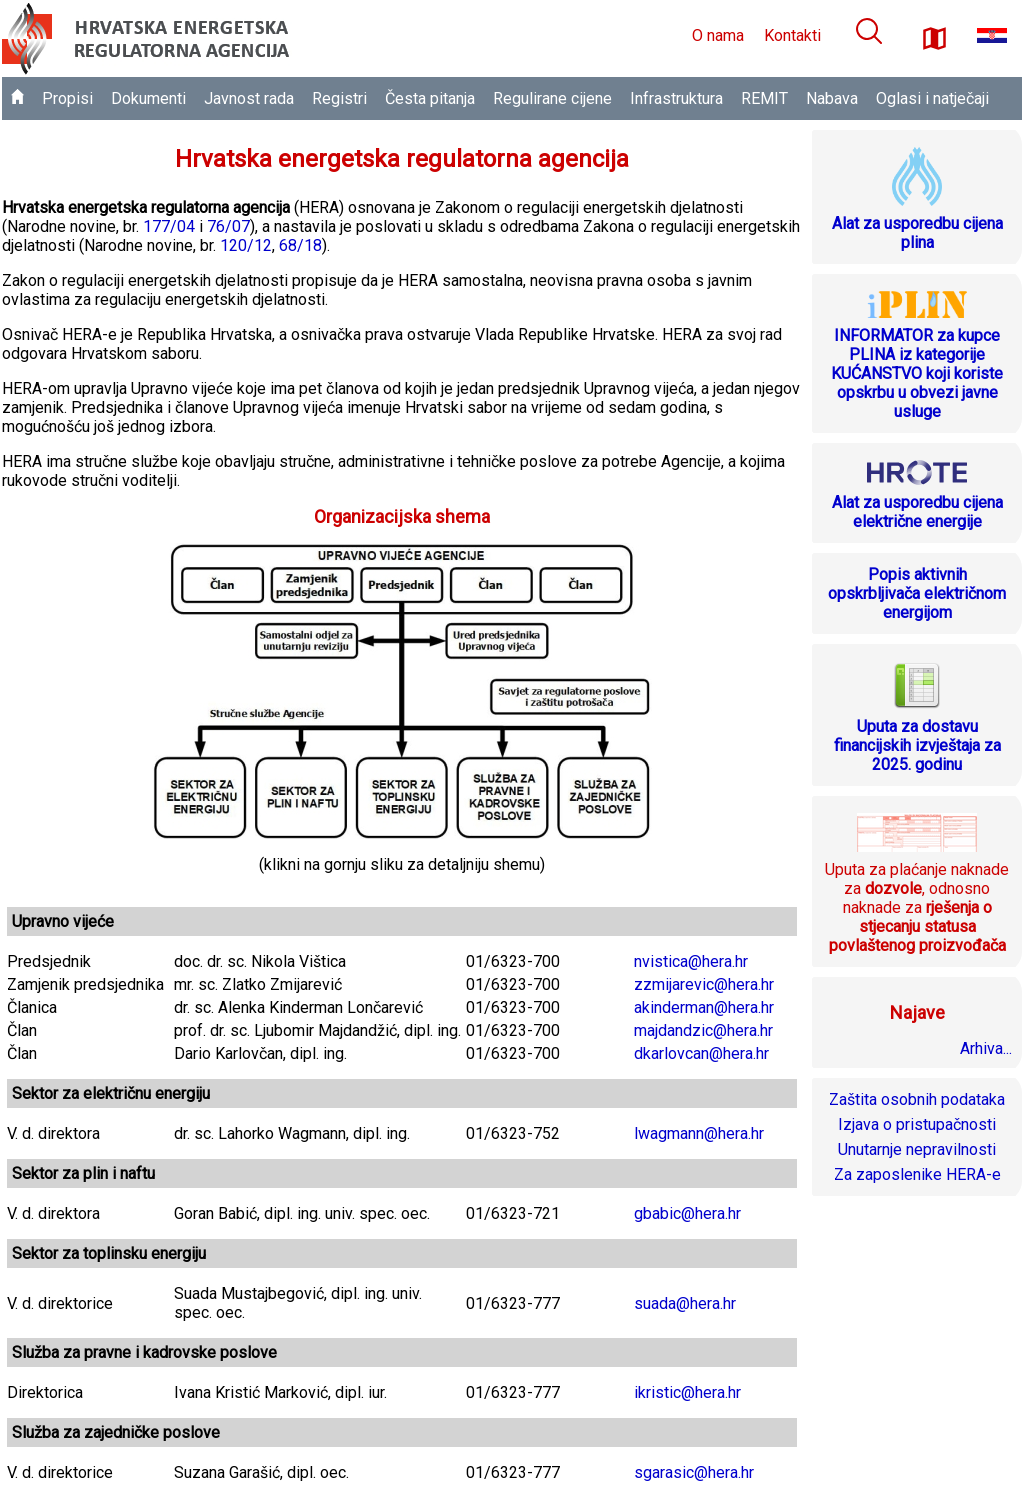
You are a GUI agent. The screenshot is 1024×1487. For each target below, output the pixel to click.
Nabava (832, 98)
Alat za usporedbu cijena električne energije (917, 512)
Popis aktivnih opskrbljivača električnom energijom (917, 593)
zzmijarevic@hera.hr (704, 984)
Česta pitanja (430, 98)
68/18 (300, 245)
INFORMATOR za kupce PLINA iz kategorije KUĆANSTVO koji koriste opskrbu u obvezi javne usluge (917, 373)
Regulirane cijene (552, 98)
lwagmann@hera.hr (699, 1133)
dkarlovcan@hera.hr (701, 1053)
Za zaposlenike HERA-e (917, 1174)
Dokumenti (148, 98)
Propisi (67, 98)
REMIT (764, 98)
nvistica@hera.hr (691, 961)
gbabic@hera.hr (687, 1213)
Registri (339, 98)
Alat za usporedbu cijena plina (917, 233)
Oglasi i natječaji (932, 98)
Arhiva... (986, 1048)
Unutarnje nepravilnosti (917, 1149)
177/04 (169, 226)
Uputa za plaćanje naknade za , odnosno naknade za (917, 907)
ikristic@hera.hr (687, 1392)
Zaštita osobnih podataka (917, 1099)
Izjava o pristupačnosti (917, 1124)
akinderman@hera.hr (704, 1007)
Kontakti (792, 35)
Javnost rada (249, 98)
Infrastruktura (676, 98)
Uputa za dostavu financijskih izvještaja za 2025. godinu (917, 745)
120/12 (246, 245)
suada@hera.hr (685, 1303)
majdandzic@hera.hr (703, 1030)
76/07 (228, 226)
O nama (718, 35)
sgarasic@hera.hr (694, 1472)
